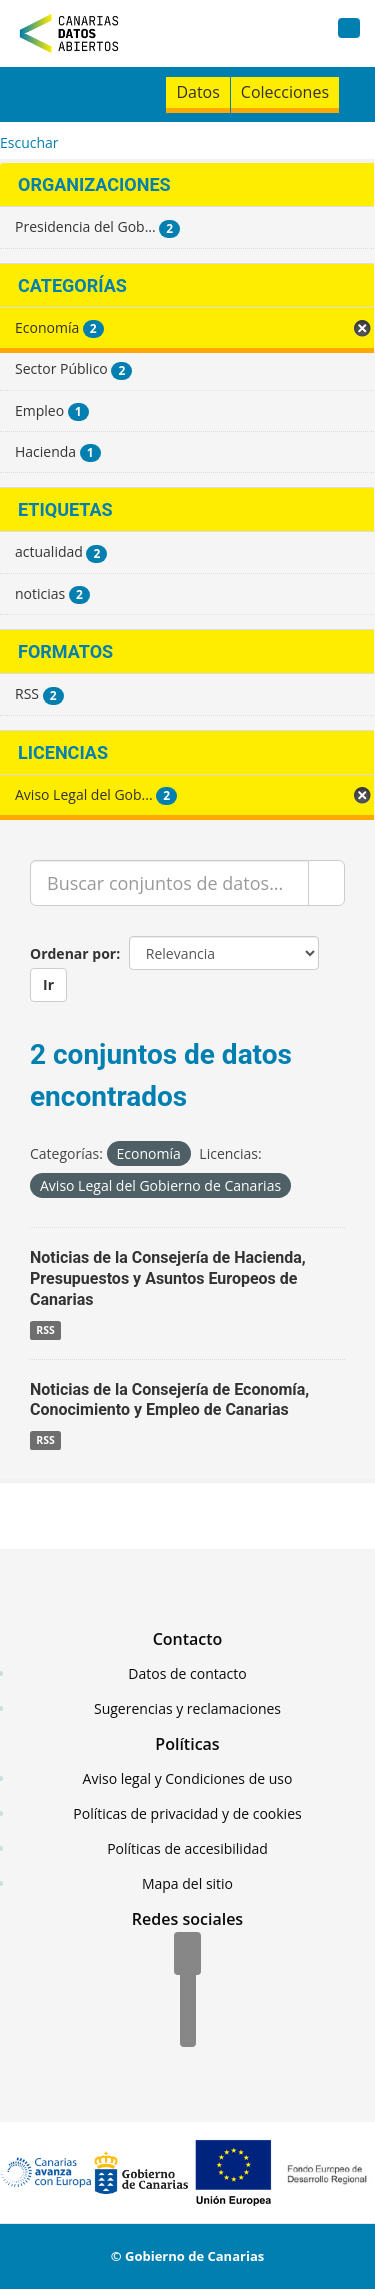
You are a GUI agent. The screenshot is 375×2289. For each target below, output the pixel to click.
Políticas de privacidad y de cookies (187, 1813)
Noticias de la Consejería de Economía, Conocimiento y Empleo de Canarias (169, 1400)
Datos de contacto (187, 1673)
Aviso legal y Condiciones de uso (188, 1778)
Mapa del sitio (187, 1883)
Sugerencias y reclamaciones (187, 1708)
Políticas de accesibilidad (187, 1848)
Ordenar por (73, 953)
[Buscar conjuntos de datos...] (169, 883)
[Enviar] (326, 883)
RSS (45, 1330)
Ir (48, 984)
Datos (197, 92)
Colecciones (285, 92)
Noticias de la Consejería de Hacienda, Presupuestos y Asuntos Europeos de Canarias (168, 1278)
